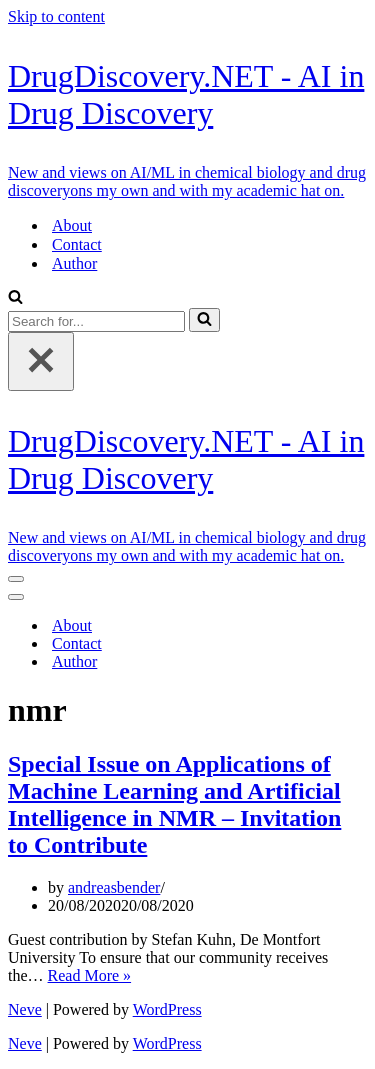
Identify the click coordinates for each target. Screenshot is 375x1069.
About (72, 225)
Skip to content (56, 16)
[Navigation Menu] (16, 579)
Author (74, 263)
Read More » (90, 975)
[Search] (15, 298)
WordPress (167, 1009)
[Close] (41, 361)
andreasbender (114, 887)
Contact (77, 244)
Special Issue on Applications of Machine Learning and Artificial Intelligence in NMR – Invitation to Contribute (174, 804)
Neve (25, 1009)
